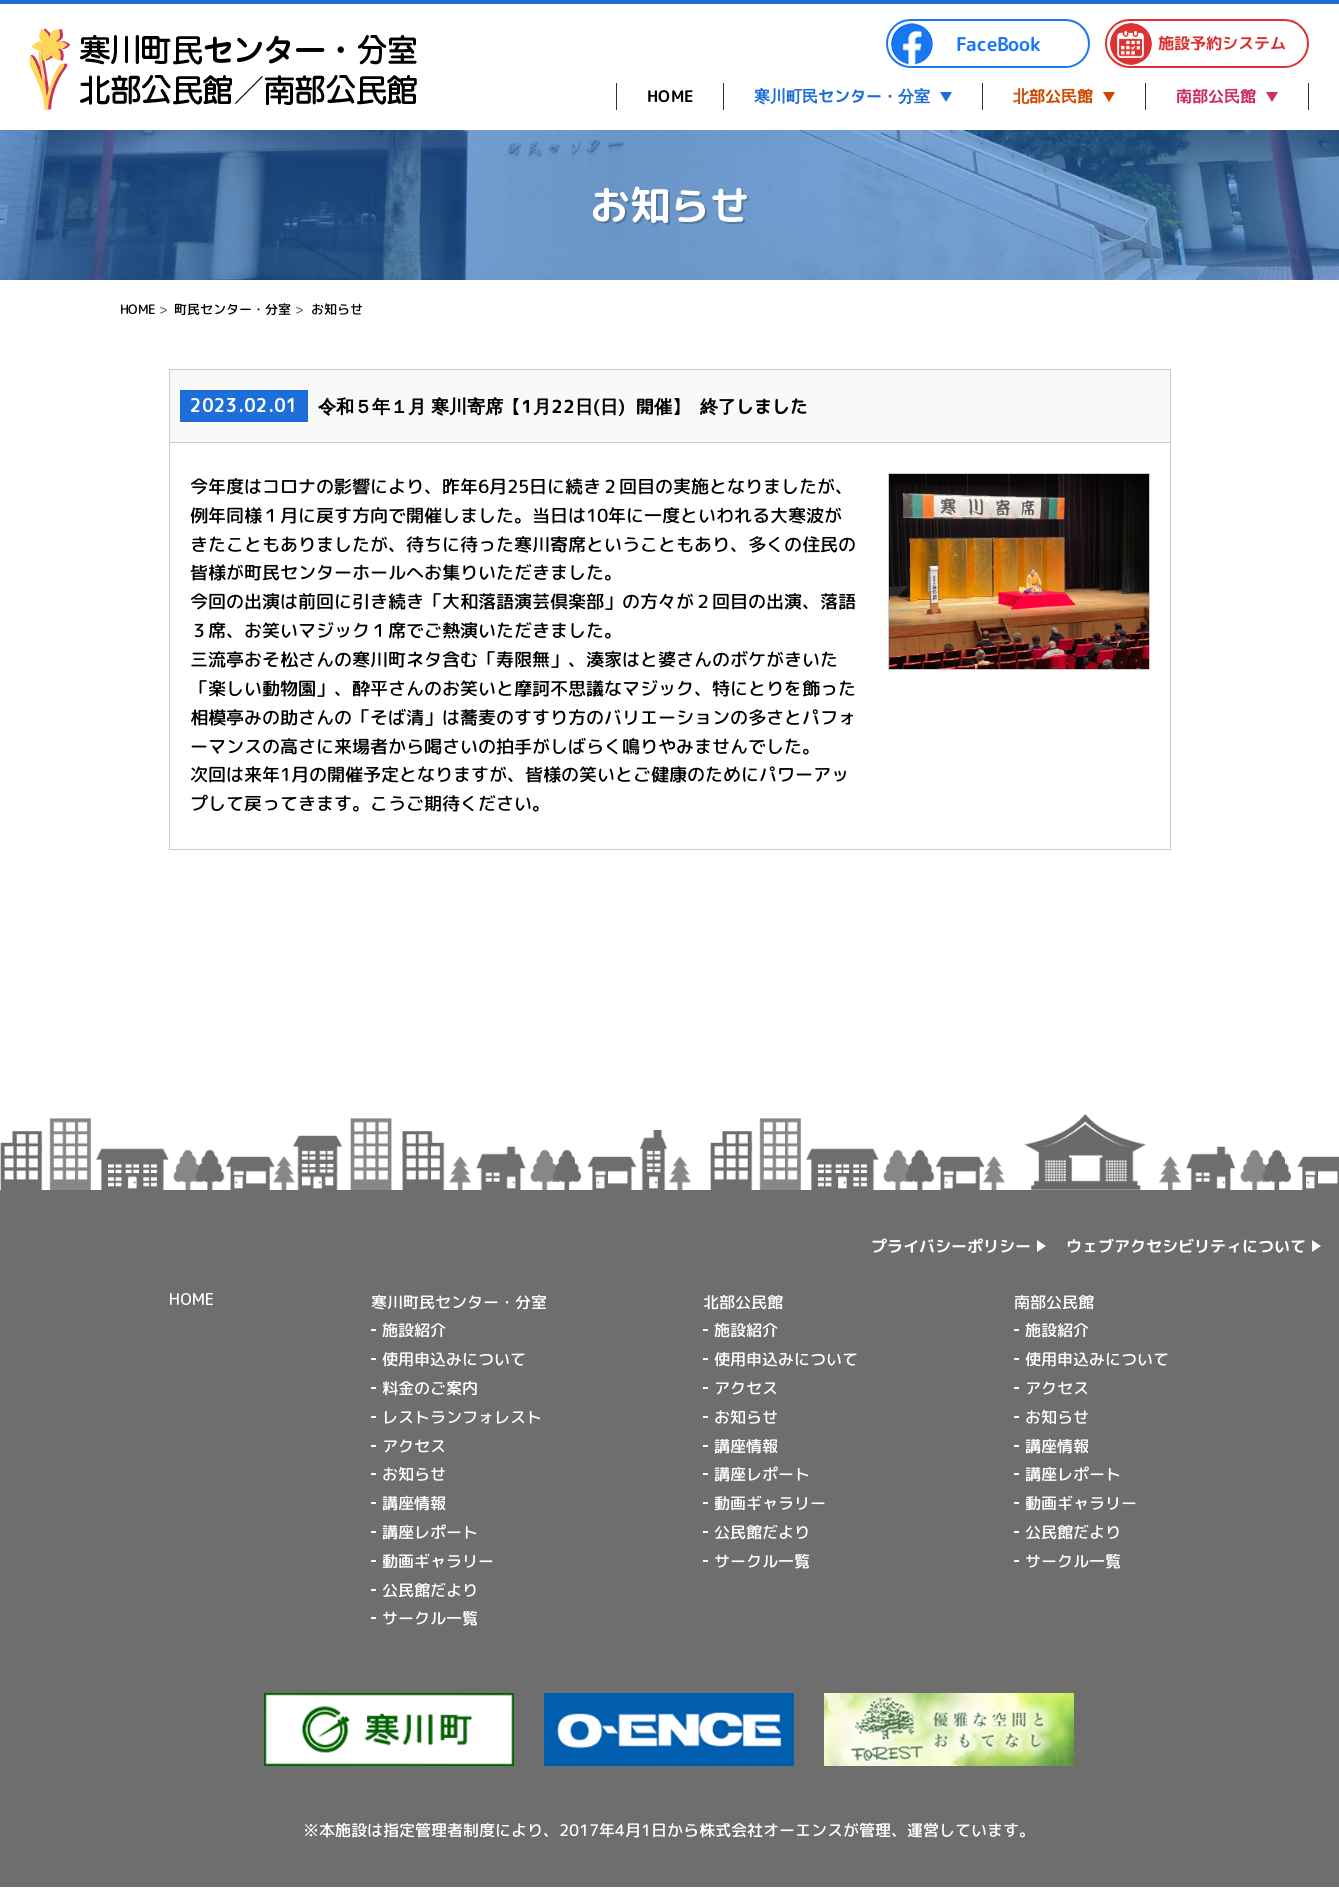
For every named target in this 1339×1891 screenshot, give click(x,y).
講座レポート (430, 1532)
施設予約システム (1197, 44)
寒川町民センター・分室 (842, 96)
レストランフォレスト (462, 1417)
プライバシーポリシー (951, 1246)
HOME (670, 96)
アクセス (414, 1445)
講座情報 (414, 1503)
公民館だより (430, 1589)
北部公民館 (1053, 96)
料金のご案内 (430, 1388)
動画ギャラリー (438, 1561)
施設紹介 (414, 1330)
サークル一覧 (430, 1618)
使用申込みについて (454, 1359)
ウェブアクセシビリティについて (1186, 1245)
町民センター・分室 (232, 309)
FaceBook (965, 44)
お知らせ (337, 309)
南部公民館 (1216, 96)
